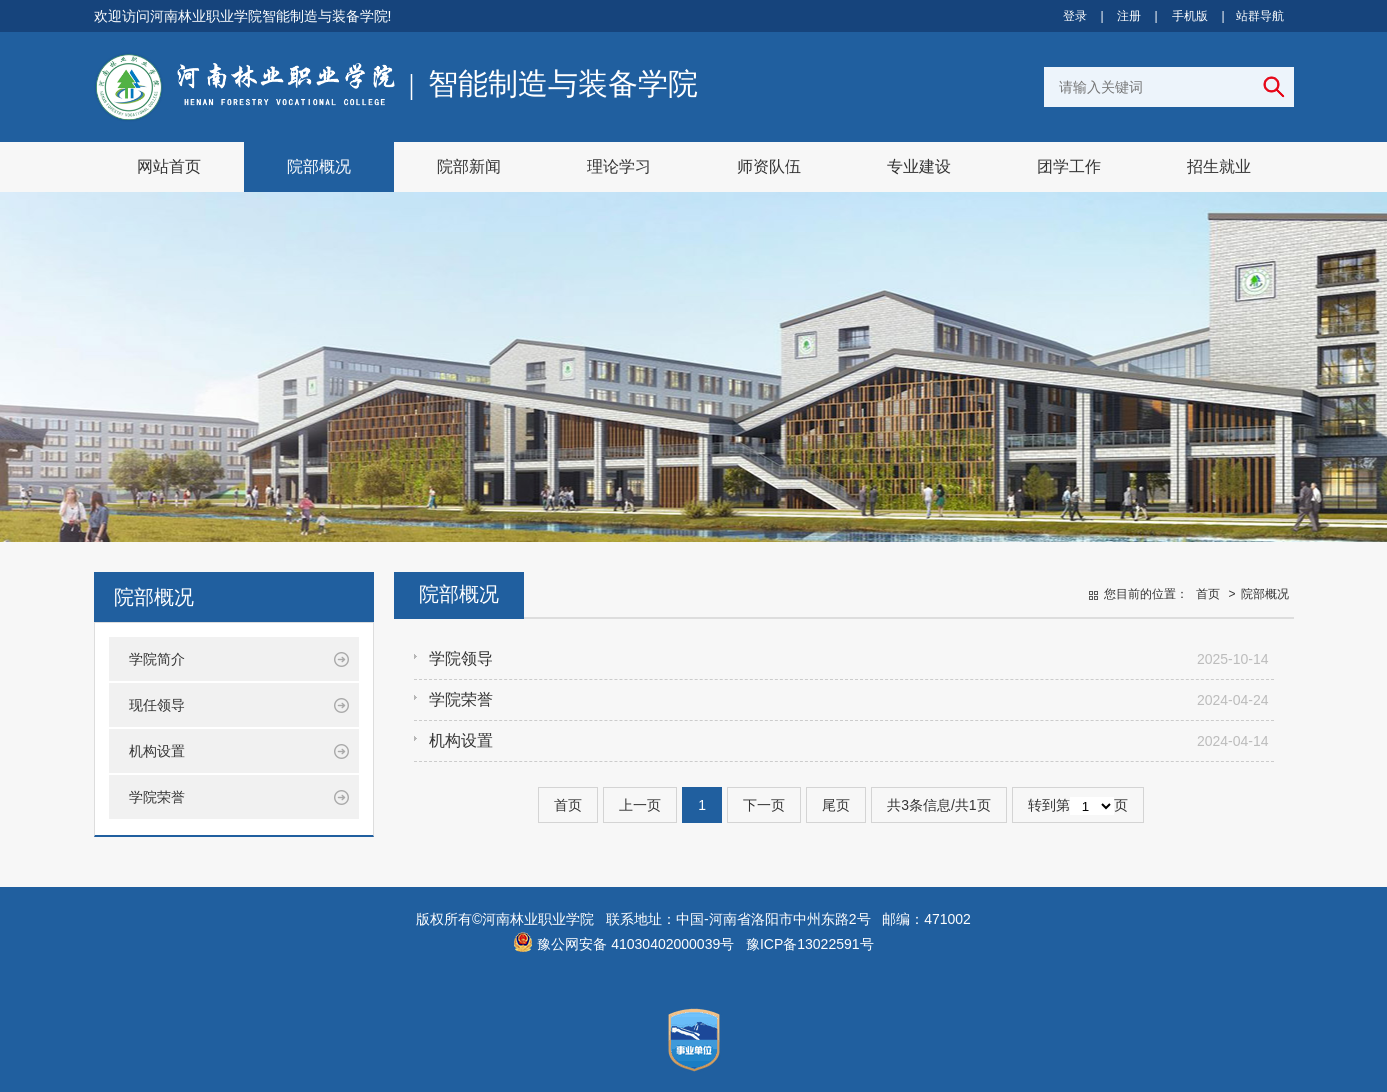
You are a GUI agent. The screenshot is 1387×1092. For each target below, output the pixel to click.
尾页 (836, 805)
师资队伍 (769, 166)
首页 (1208, 594)
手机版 (1190, 16)
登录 (1075, 16)
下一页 (764, 805)
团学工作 (1069, 166)
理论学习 (619, 166)
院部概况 (319, 166)
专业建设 (919, 166)
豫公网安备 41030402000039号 (623, 944)
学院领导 (461, 658)
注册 (1129, 16)
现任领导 (157, 705)
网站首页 (169, 166)
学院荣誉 (157, 797)
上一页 (640, 805)
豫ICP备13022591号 (810, 944)
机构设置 (157, 751)
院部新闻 (469, 166)
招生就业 (1219, 166)
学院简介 (157, 659)
